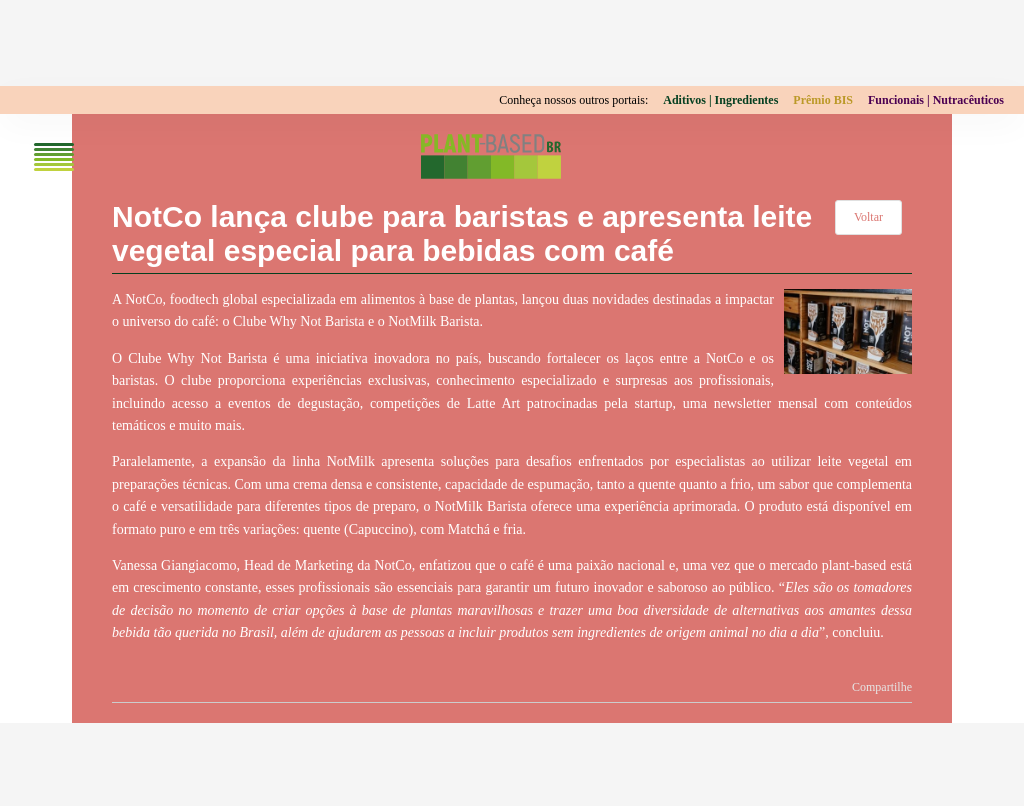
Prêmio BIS (823, 100)
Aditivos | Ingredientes (720, 100)
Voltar (868, 217)
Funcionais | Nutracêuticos (936, 100)
